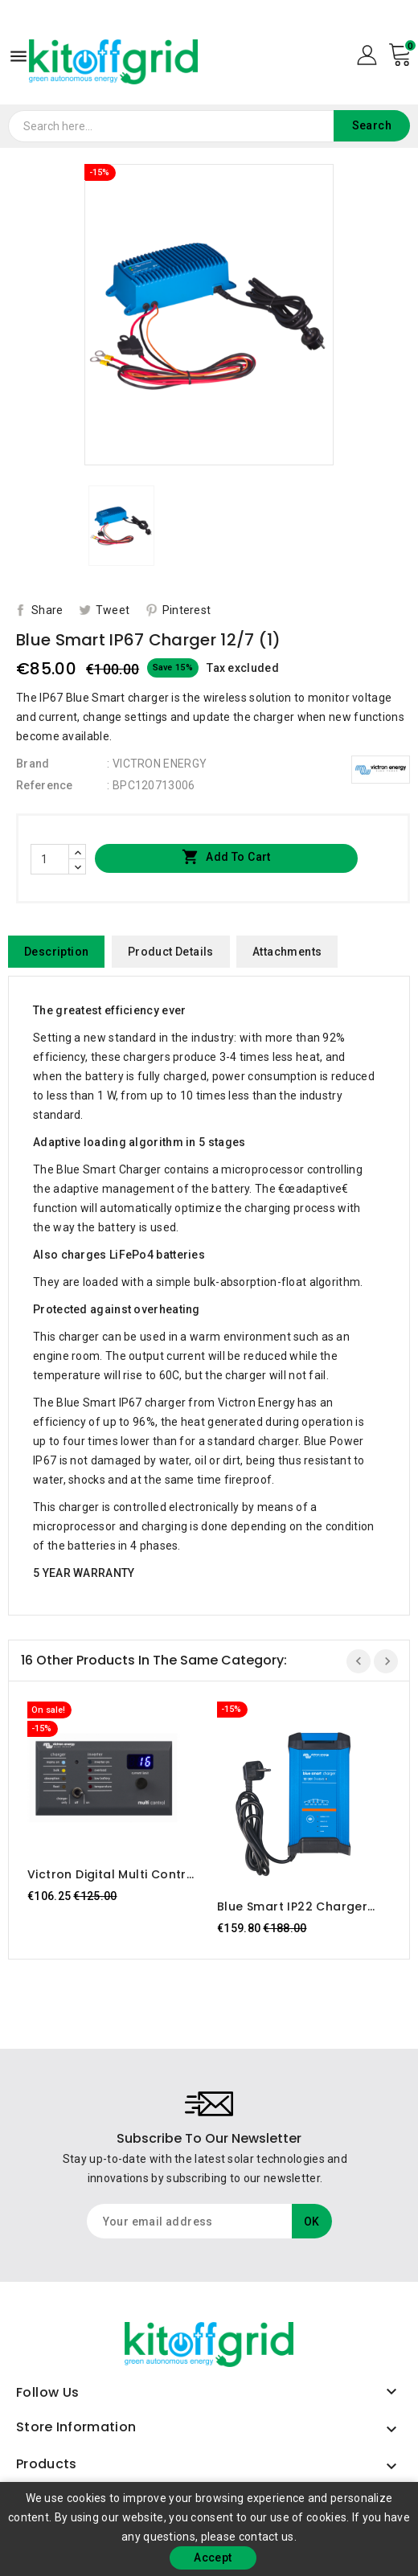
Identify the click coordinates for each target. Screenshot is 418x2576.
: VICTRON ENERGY (157, 763)
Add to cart (226, 857)
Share (47, 610)
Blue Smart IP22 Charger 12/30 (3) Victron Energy (292, 1906)
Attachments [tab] (287, 951)
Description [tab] (56, 951)
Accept (213, 2557)
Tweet (113, 610)
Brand (33, 763)
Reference (44, 785)
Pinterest (186, 610)
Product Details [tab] (171, 951)
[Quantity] (50, 859)
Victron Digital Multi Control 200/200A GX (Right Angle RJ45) (113, 1874)
